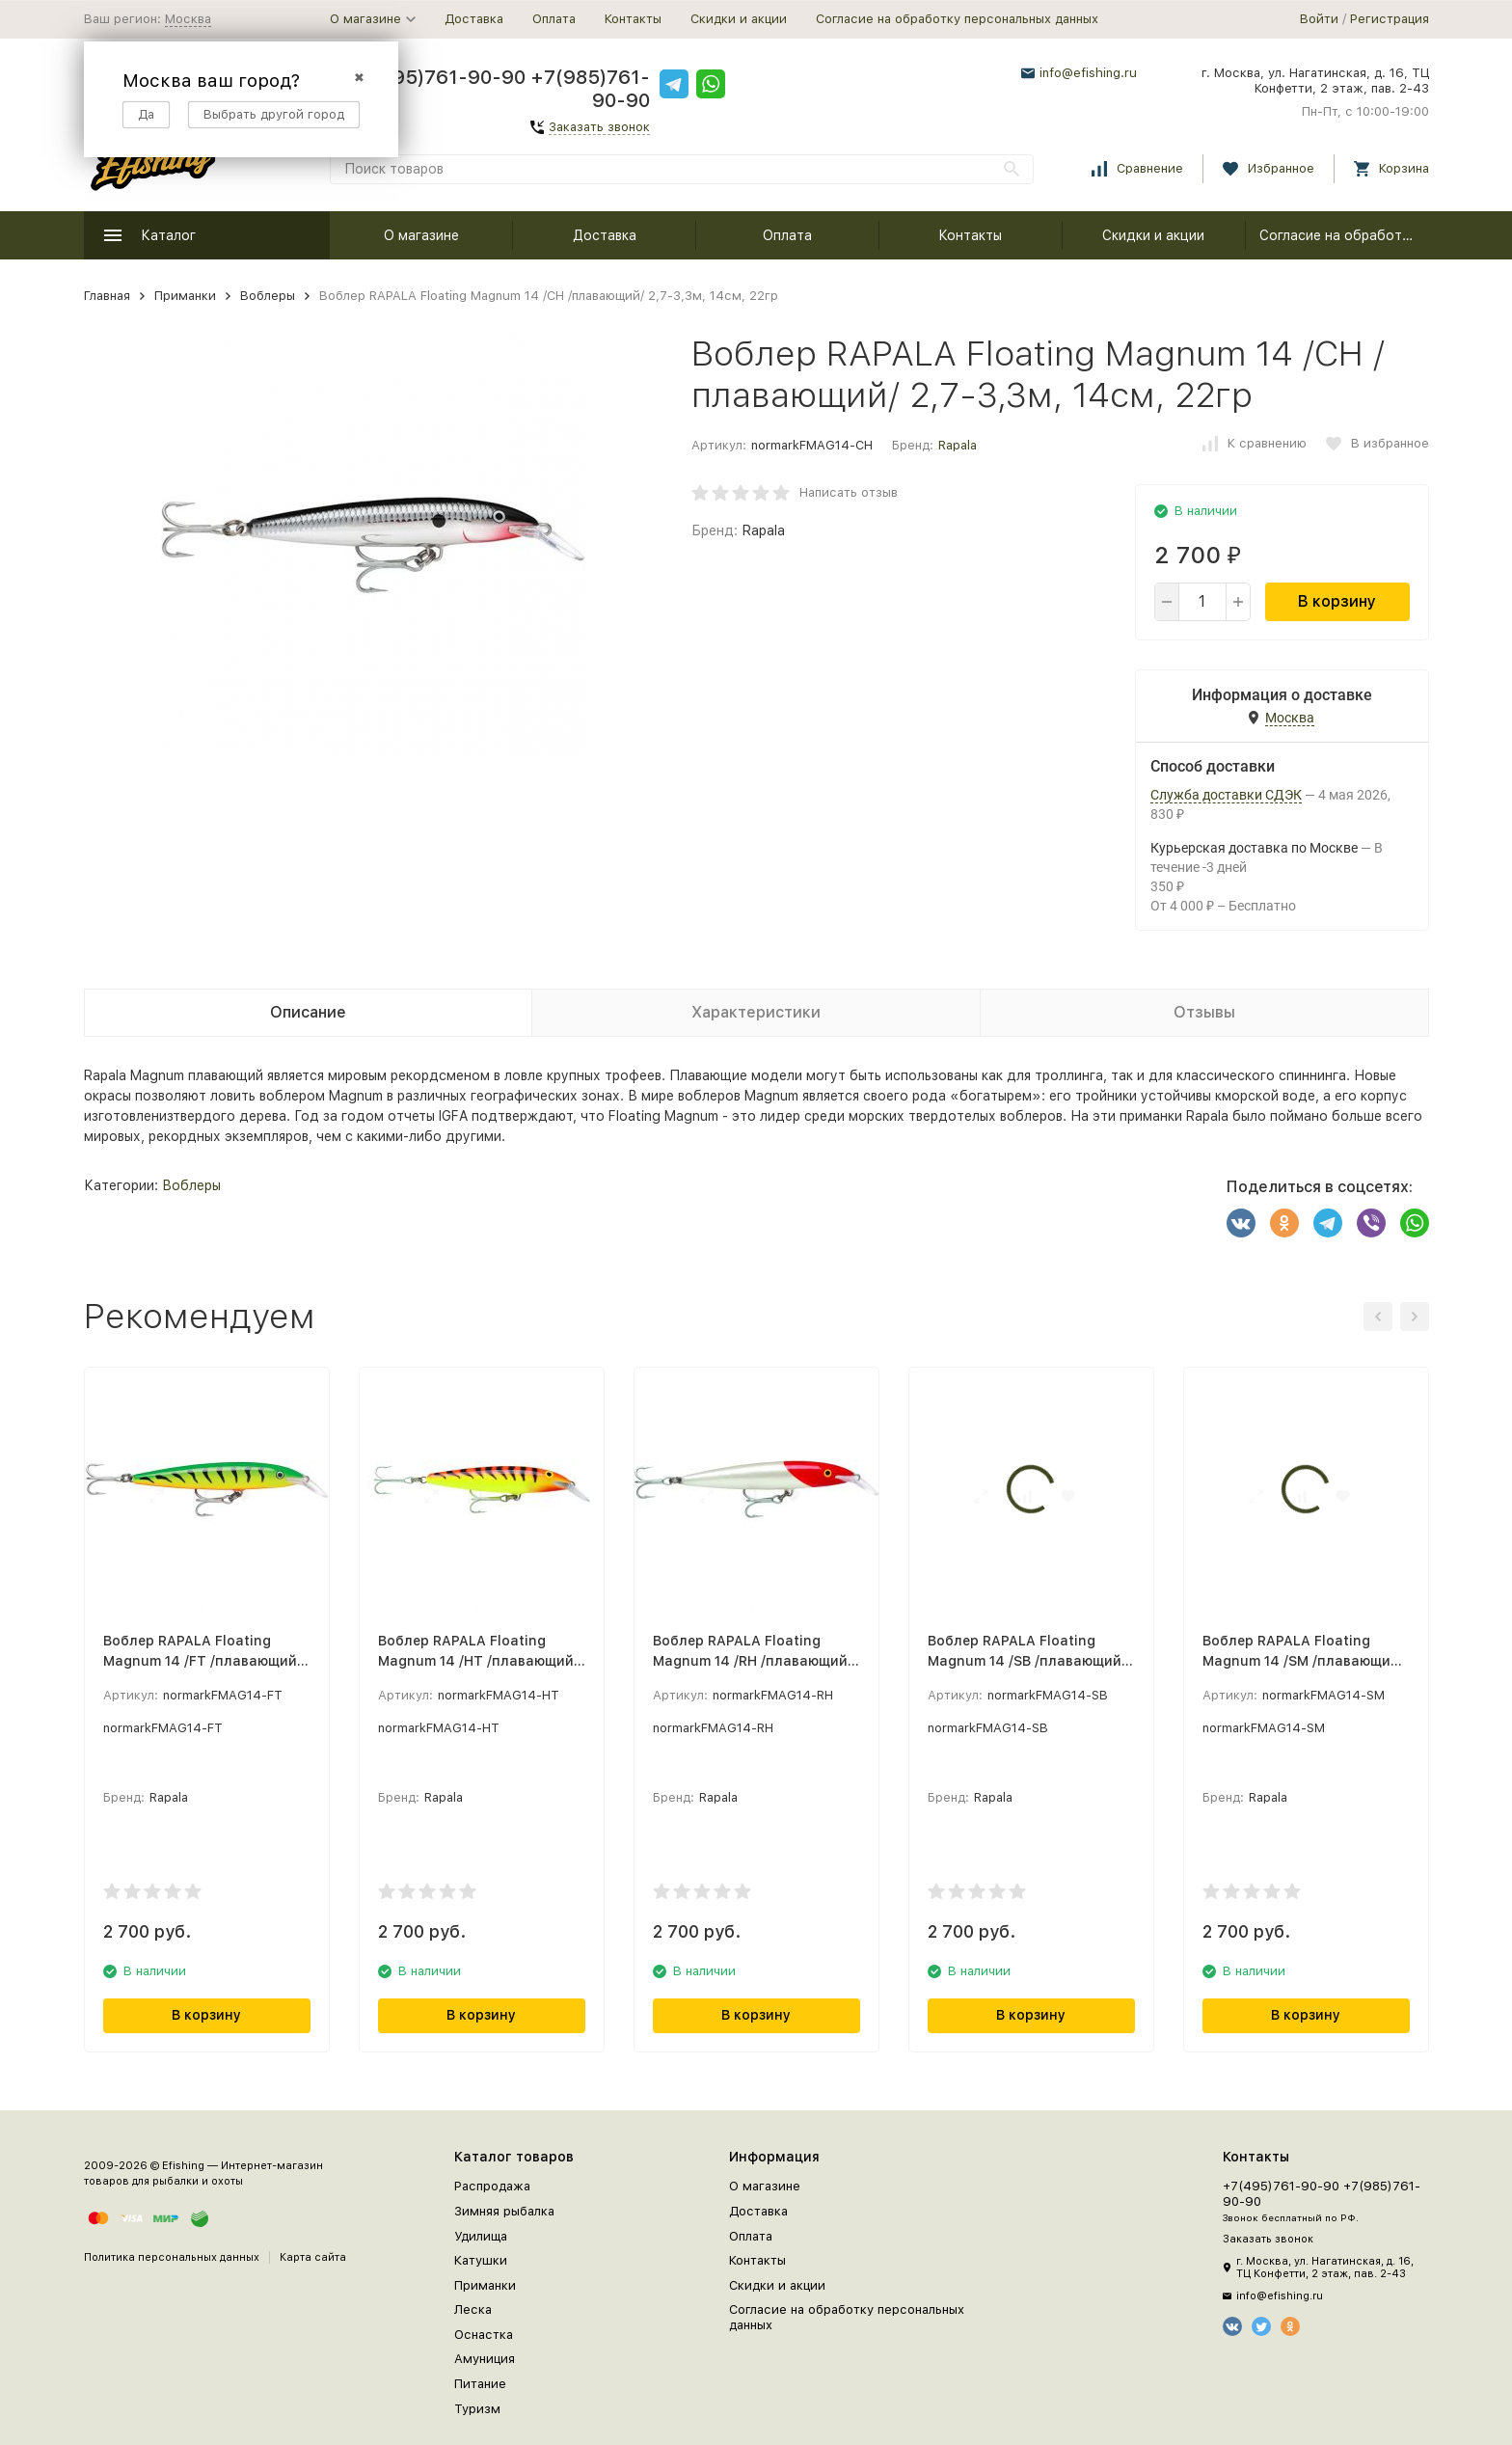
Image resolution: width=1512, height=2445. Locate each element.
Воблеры (267, 295)
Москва (188, 19)
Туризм (477, 2409)
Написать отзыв (848, 492)
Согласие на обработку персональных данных (957, 19)
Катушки (480, 2260)
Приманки (185, 295)
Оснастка (483, 2334)
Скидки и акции (738, 19)
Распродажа (492, 2186)
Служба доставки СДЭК (1226, 794)
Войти (1319, 19)
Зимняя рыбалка (504, 2211)
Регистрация (1389, 19)
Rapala (957, 445)
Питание (480, 2384)
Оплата (554, 19)
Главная (107, 295)
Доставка (474, 19)
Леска (473, 2309)
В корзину (1337, 601)
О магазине (421, 235)
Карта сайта (313, 2257)
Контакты (633, 19)
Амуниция (484, 2358)
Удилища (480, 2236)
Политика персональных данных (171, 2257)
